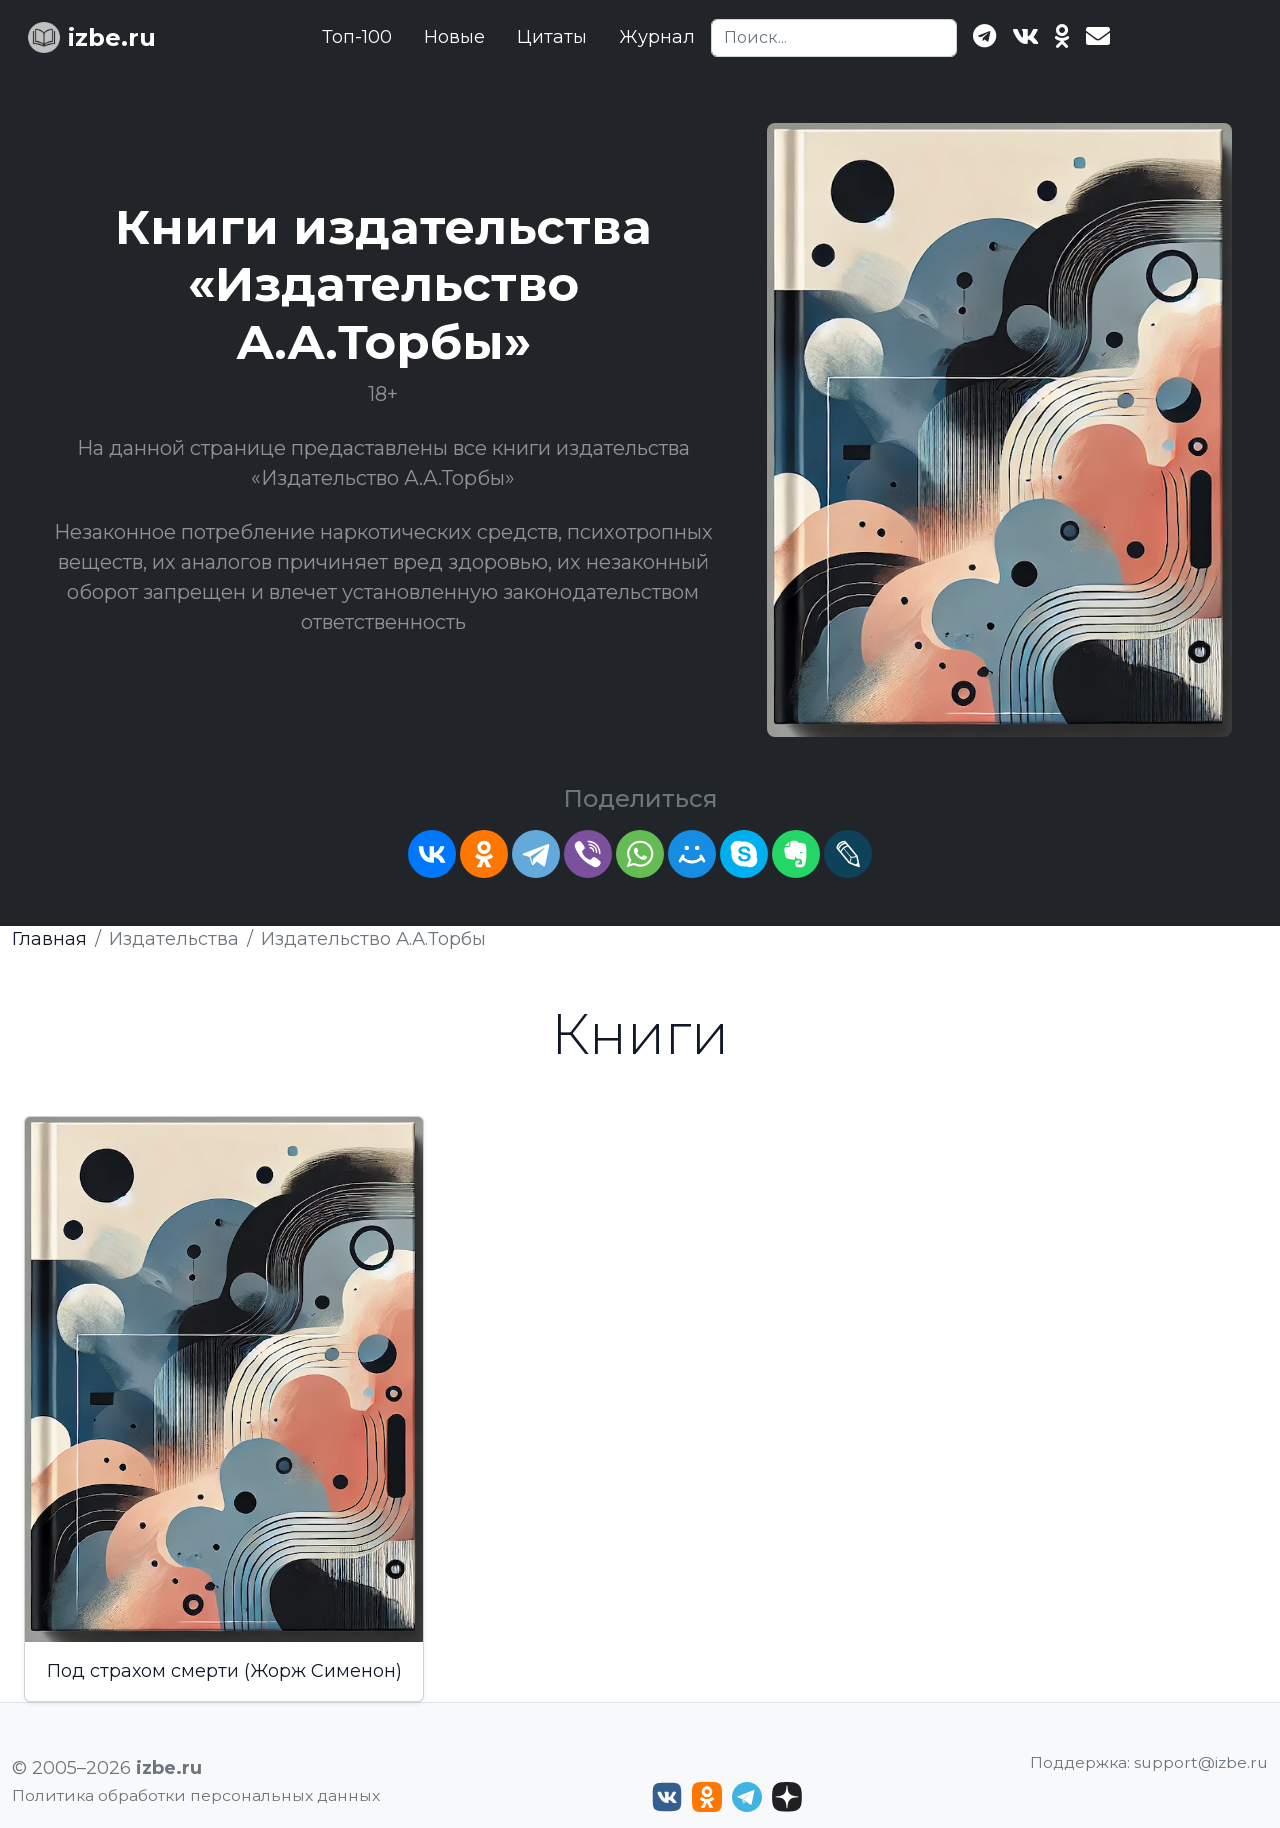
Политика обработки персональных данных (196, 1795)
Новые (454, 37)
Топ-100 (357, 37)
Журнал (657, 37)
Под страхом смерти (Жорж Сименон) (224, 1671)
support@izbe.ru (1201, 1762)
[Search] (834, 38)
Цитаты (552, 37)
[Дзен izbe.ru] (787, 1797)
